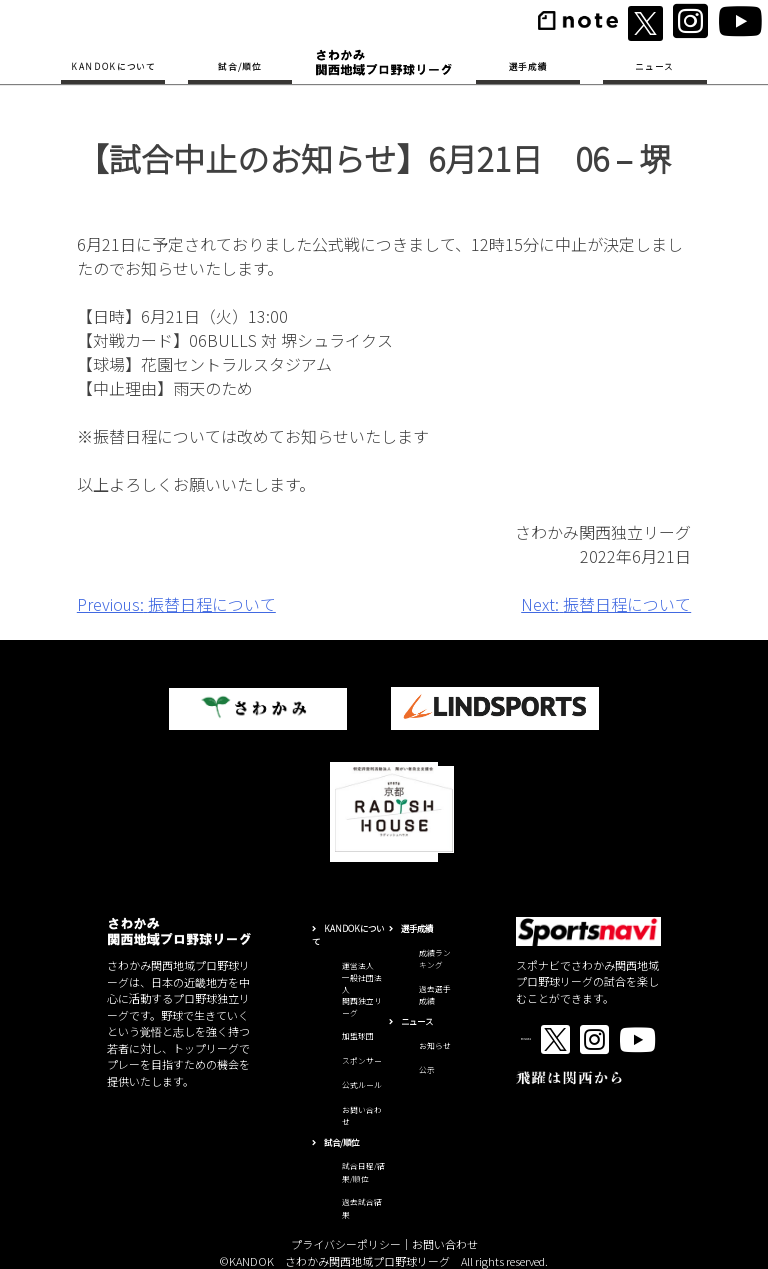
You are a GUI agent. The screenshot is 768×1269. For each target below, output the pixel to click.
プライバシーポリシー (346, 1244)
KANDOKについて (113, 66)
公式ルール (362, 1084)
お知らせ (435, 1045)
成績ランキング (435, 959)
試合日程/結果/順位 (363, 1172)
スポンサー (362, 1060)
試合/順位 (239, 66)
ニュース (654, 66)
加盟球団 (358, 1035)
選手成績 (528, 66)
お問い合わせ (445, 1244)
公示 (427, 1069)
